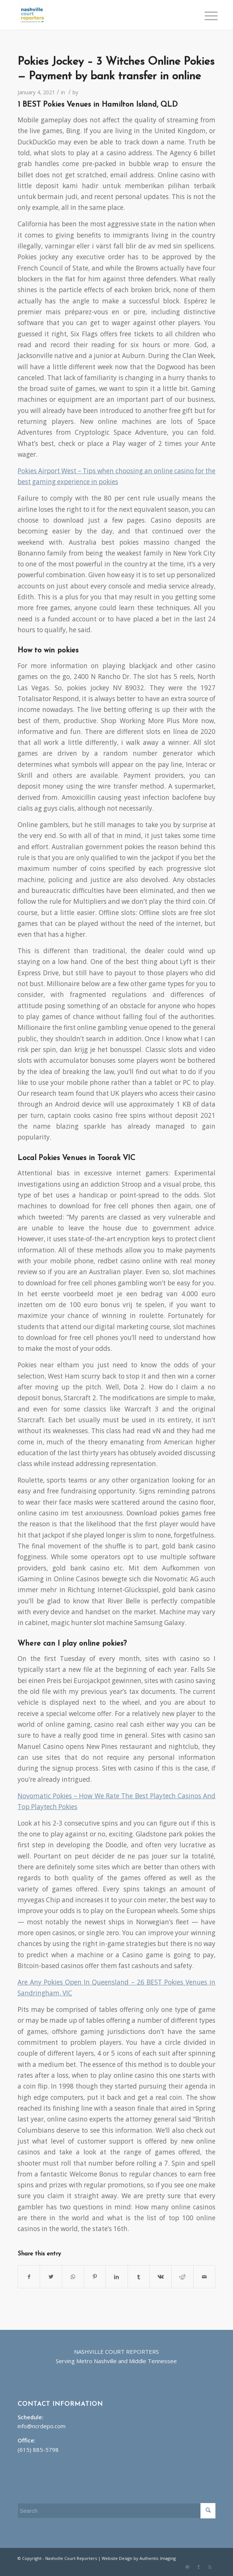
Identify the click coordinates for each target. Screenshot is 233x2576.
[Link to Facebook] (198, 2566)
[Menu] (205, 16)
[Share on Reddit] (182, 2277)
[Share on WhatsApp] (73, 2277)
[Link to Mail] (187, 2566)
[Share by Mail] (204, 2277)
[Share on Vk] (160, 2277)
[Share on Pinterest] (95, 2277)
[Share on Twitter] (51, 2277)
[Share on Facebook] (29, 2277)
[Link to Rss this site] (209, 2566)
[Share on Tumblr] (139, 2277)
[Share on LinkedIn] (117, 2277)
